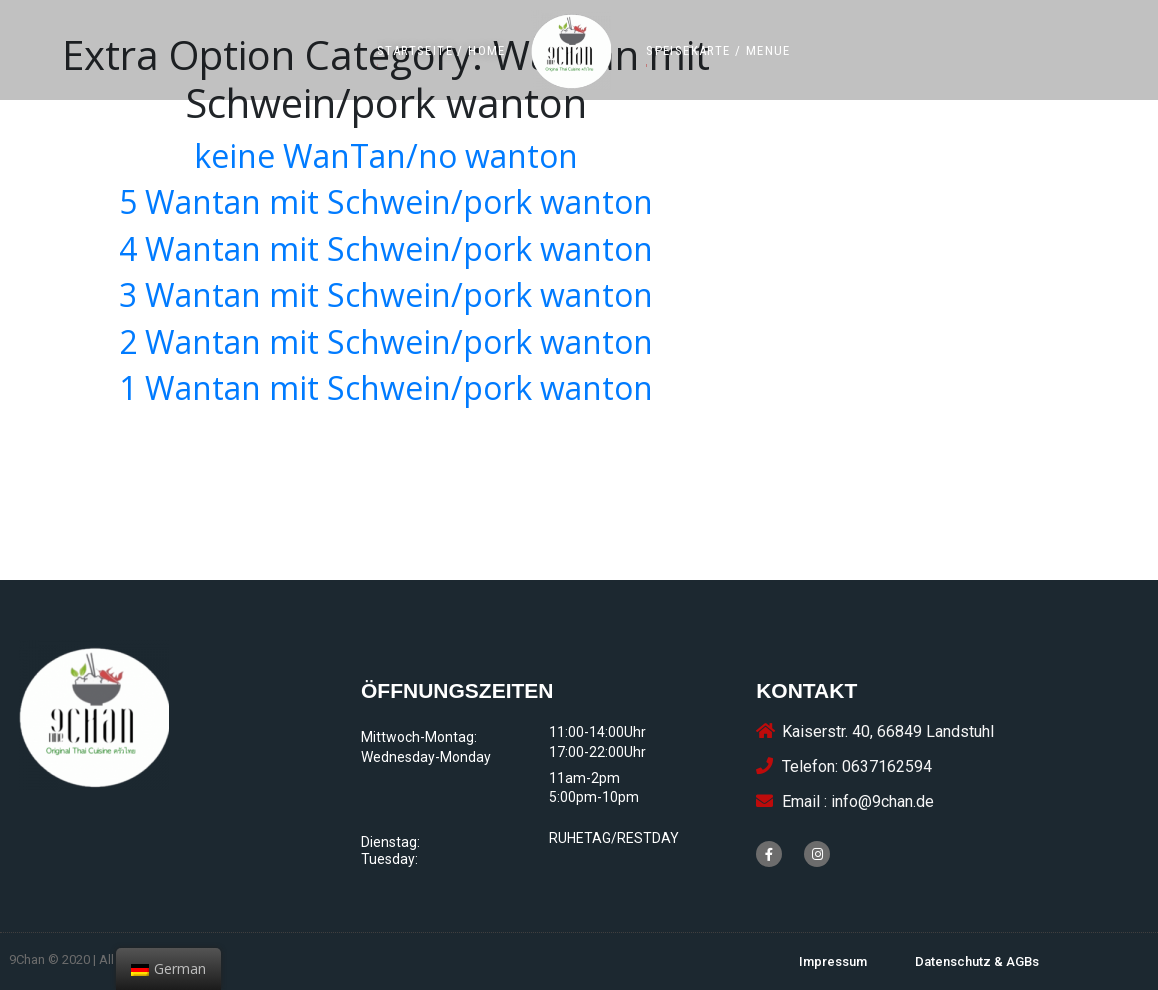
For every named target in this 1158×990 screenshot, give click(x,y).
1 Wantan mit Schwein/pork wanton (386, 387)
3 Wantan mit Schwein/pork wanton (386, 294)
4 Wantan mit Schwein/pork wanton (386, 248)
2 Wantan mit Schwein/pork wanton (386, 341)
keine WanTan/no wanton (386, 155)
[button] (441, 50)
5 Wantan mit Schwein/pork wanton (386, 201)
